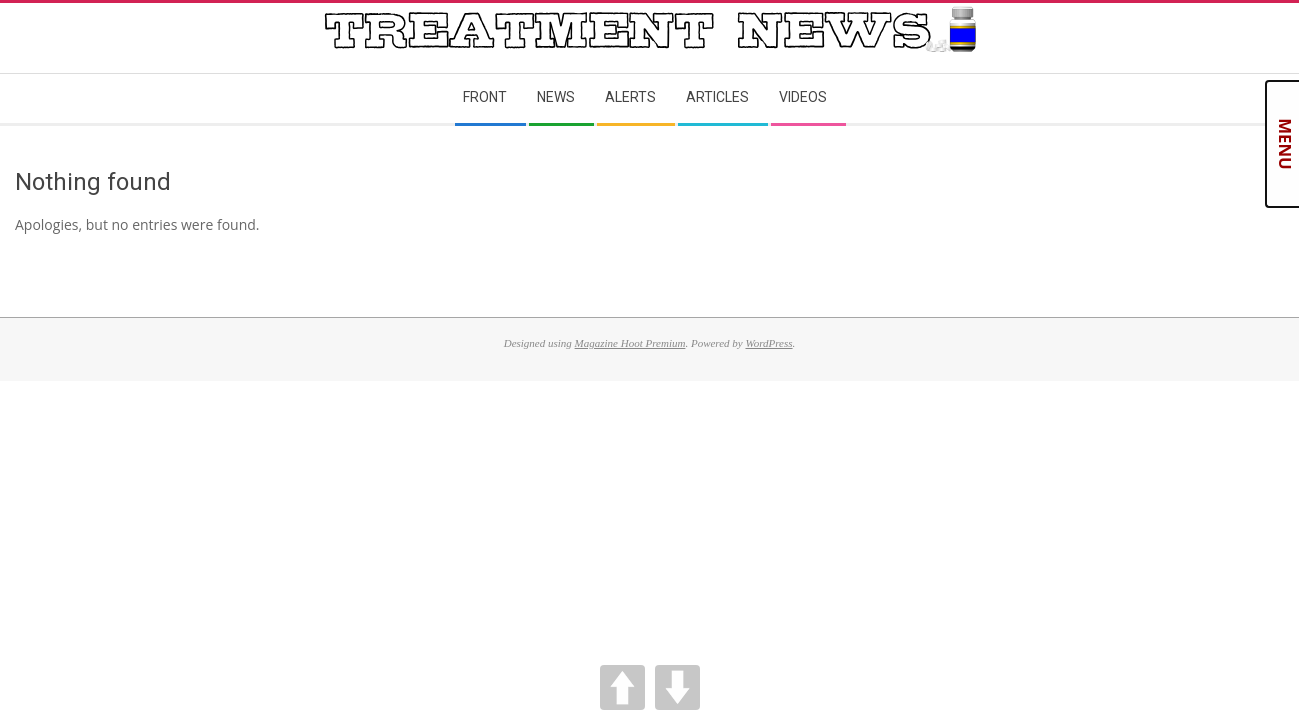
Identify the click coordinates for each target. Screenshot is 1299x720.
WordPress (768, 343)
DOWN (677, 687)
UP (622, 687)
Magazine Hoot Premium (630, 343)
